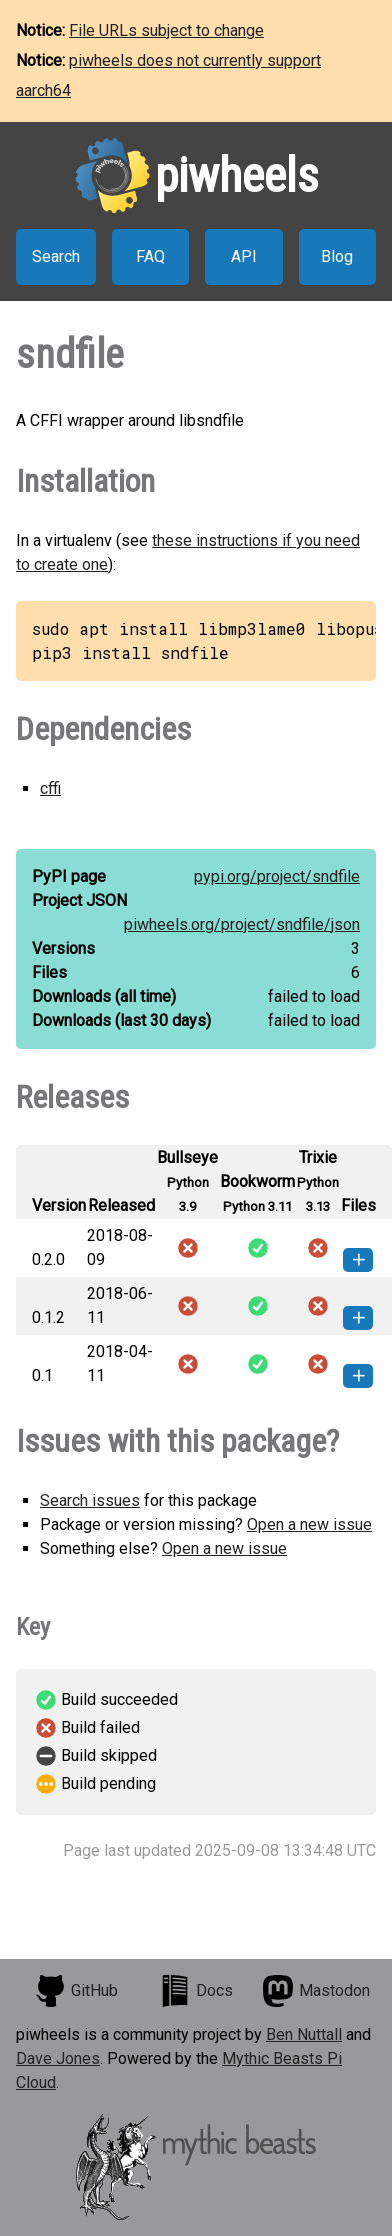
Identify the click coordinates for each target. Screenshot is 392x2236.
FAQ (150, 256)
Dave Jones (58, 2058)
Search (56, 256)
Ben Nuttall (304, 2034)
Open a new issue (309, 1524)
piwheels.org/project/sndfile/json (242, 924)
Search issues (90, 1500)
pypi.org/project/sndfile (277, 876)
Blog (337, 256)
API (244, 256)
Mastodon (316, 1991)
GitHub (76, 1991)
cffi (50, 788)
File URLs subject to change (166, 30)
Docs (196, 1991)
